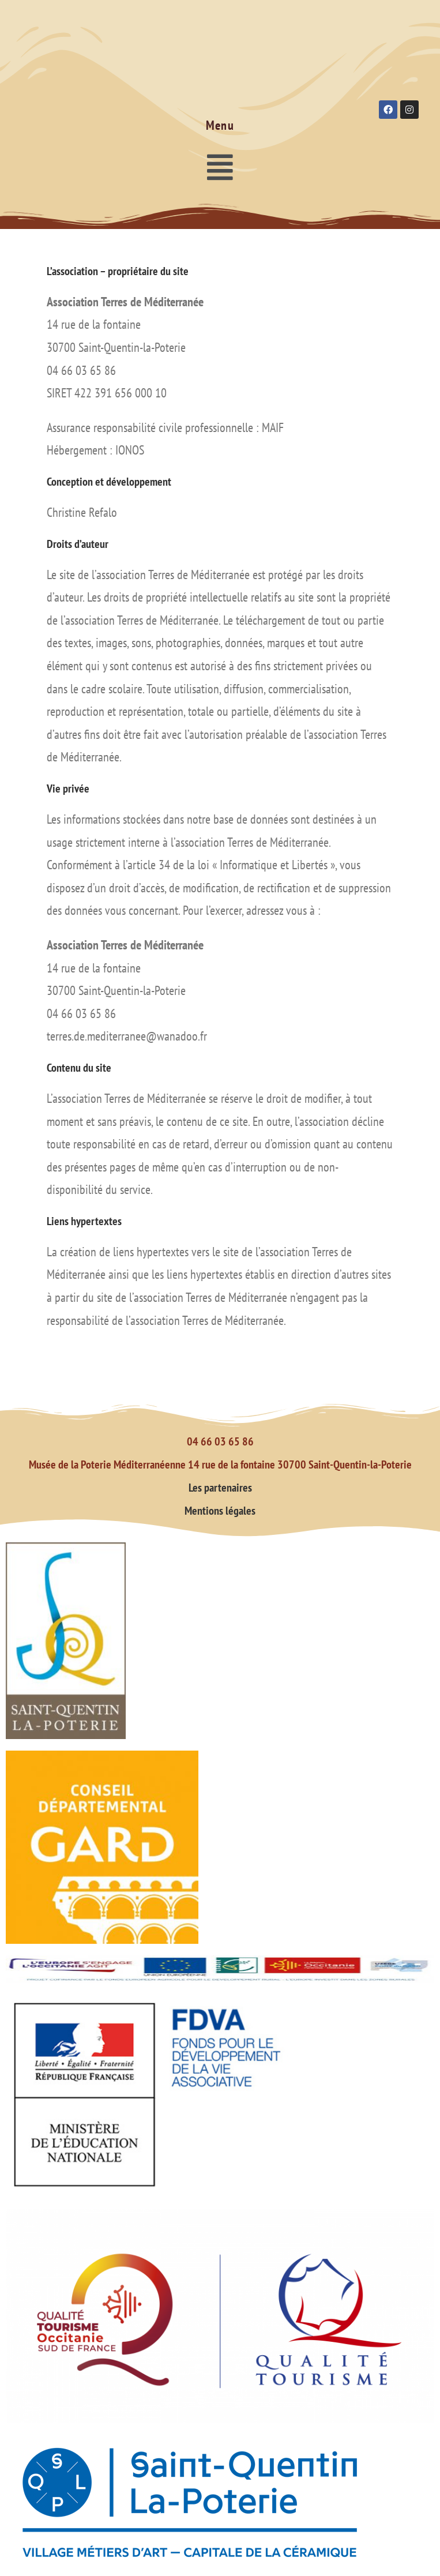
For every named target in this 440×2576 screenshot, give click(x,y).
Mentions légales (220, 1510)
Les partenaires (220, 1487)
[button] (220, 167)
